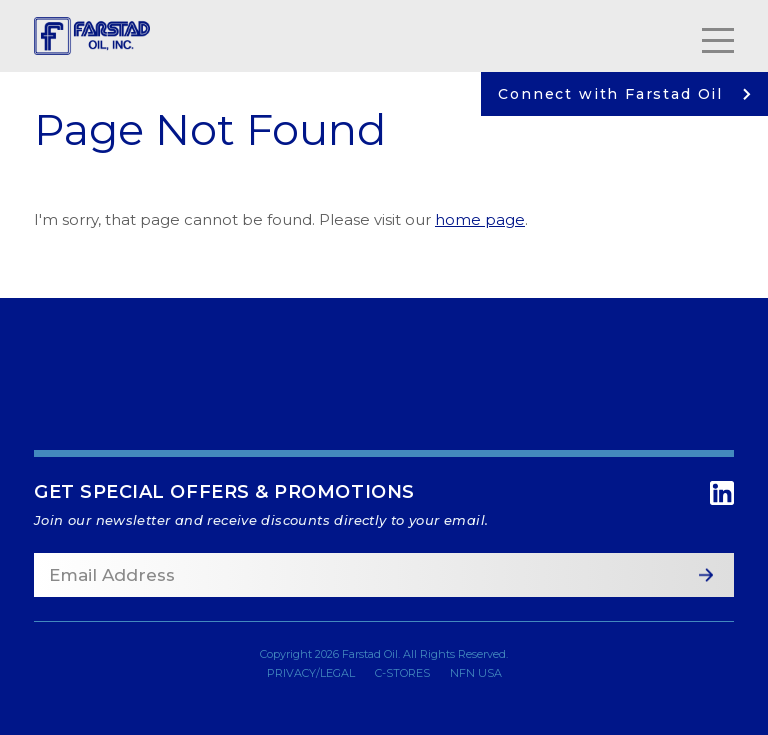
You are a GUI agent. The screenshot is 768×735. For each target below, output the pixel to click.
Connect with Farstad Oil (624, 94)
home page (480, 219)
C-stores (402, 673)
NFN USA (476, 673)
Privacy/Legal (311, 673)
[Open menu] (718, 36)
